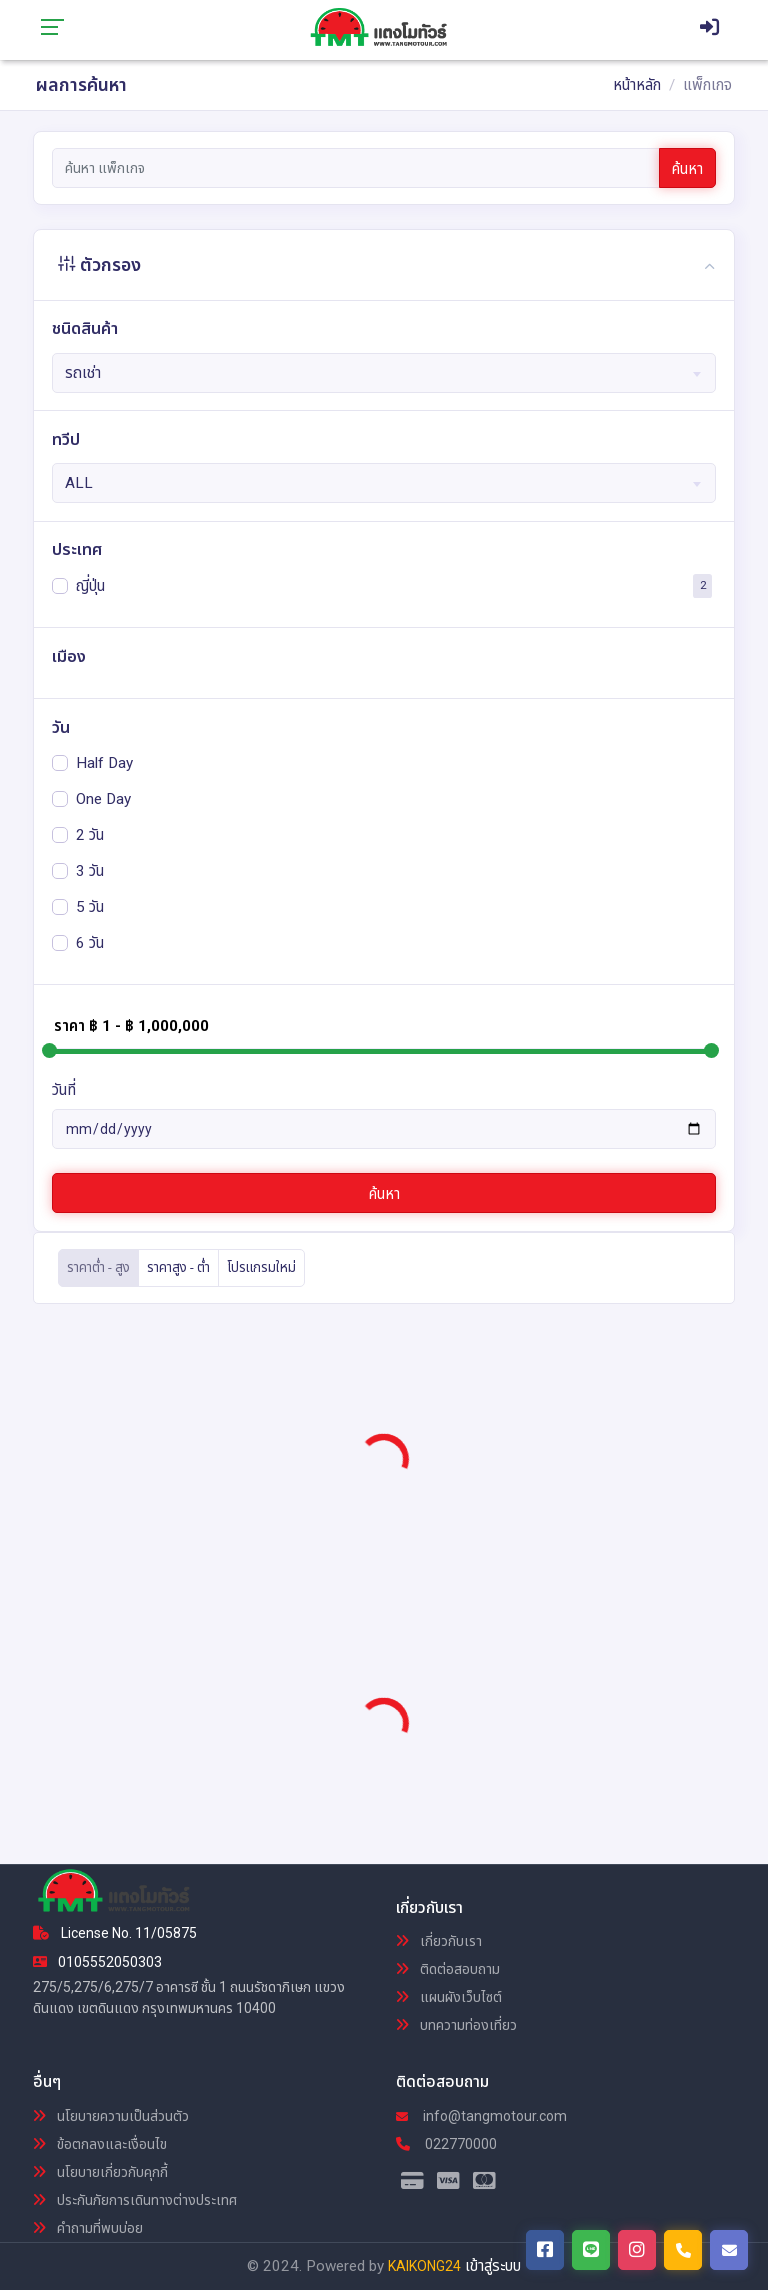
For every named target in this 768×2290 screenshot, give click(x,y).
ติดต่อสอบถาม (448, 1969)
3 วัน (90, 870)
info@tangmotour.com (481, 2116)
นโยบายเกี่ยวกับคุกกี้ (100, 2172)
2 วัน (90, 834)
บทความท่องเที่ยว (456, 2025)
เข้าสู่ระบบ (493, 2266)
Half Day (104, 762)
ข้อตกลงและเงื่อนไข (100, 2144)
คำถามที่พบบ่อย (88, 2228)
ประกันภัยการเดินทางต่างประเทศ (135, 2200)
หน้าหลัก (637, 85)
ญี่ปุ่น (90, 585)
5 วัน (90, 906)
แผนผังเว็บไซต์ (449, 1997)
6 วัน (90, 942)
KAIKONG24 (424, 2266)
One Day (103, 798)
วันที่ (64, 1090)
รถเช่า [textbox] (83, 373)
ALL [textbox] (79, 483)
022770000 (446, 2144)
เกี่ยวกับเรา (439, 1941)
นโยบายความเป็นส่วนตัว (111, 2116)
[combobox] (384, 373)
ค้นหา (687, 169)
